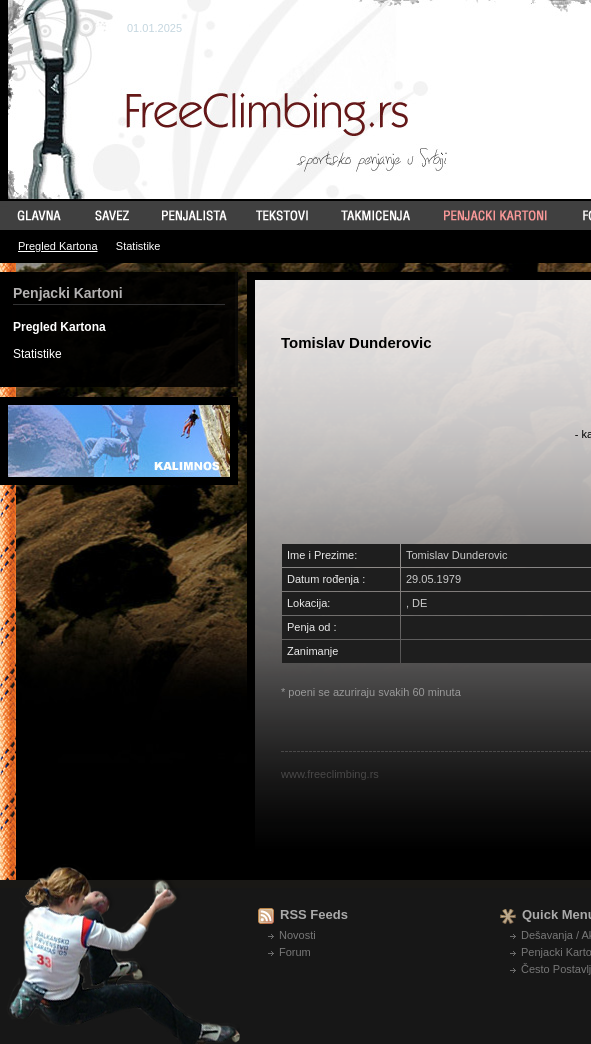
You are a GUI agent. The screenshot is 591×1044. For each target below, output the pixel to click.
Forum (295, 952)
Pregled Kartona (58, 246)
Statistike (138, 246)
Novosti (297, 935)
